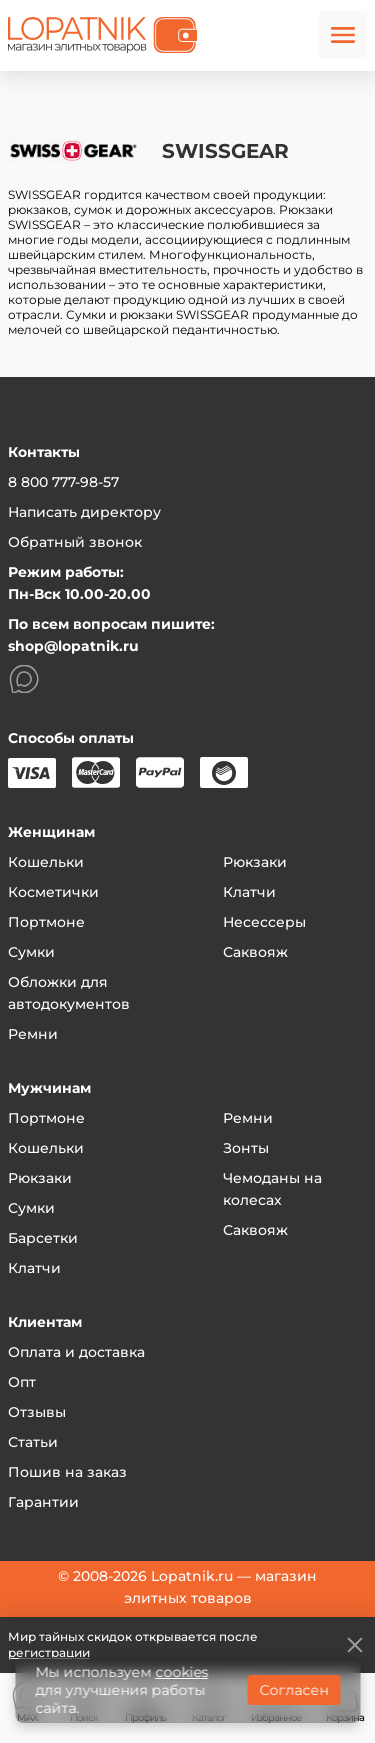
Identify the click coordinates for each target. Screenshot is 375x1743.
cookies (181, 1672)
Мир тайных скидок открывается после (133, 1644)
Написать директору (84, 512)
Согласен (293, 1690)
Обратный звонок (75, 542)
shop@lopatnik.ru (73, 646)
